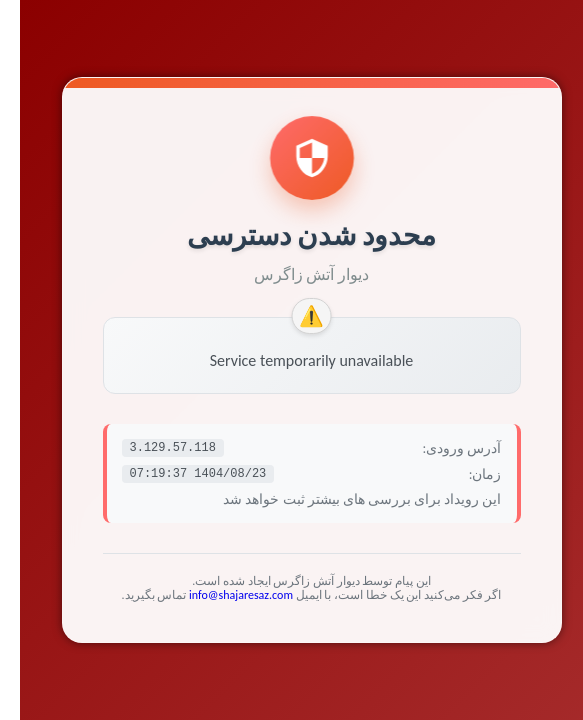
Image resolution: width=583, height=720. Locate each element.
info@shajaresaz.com (221, 595)
